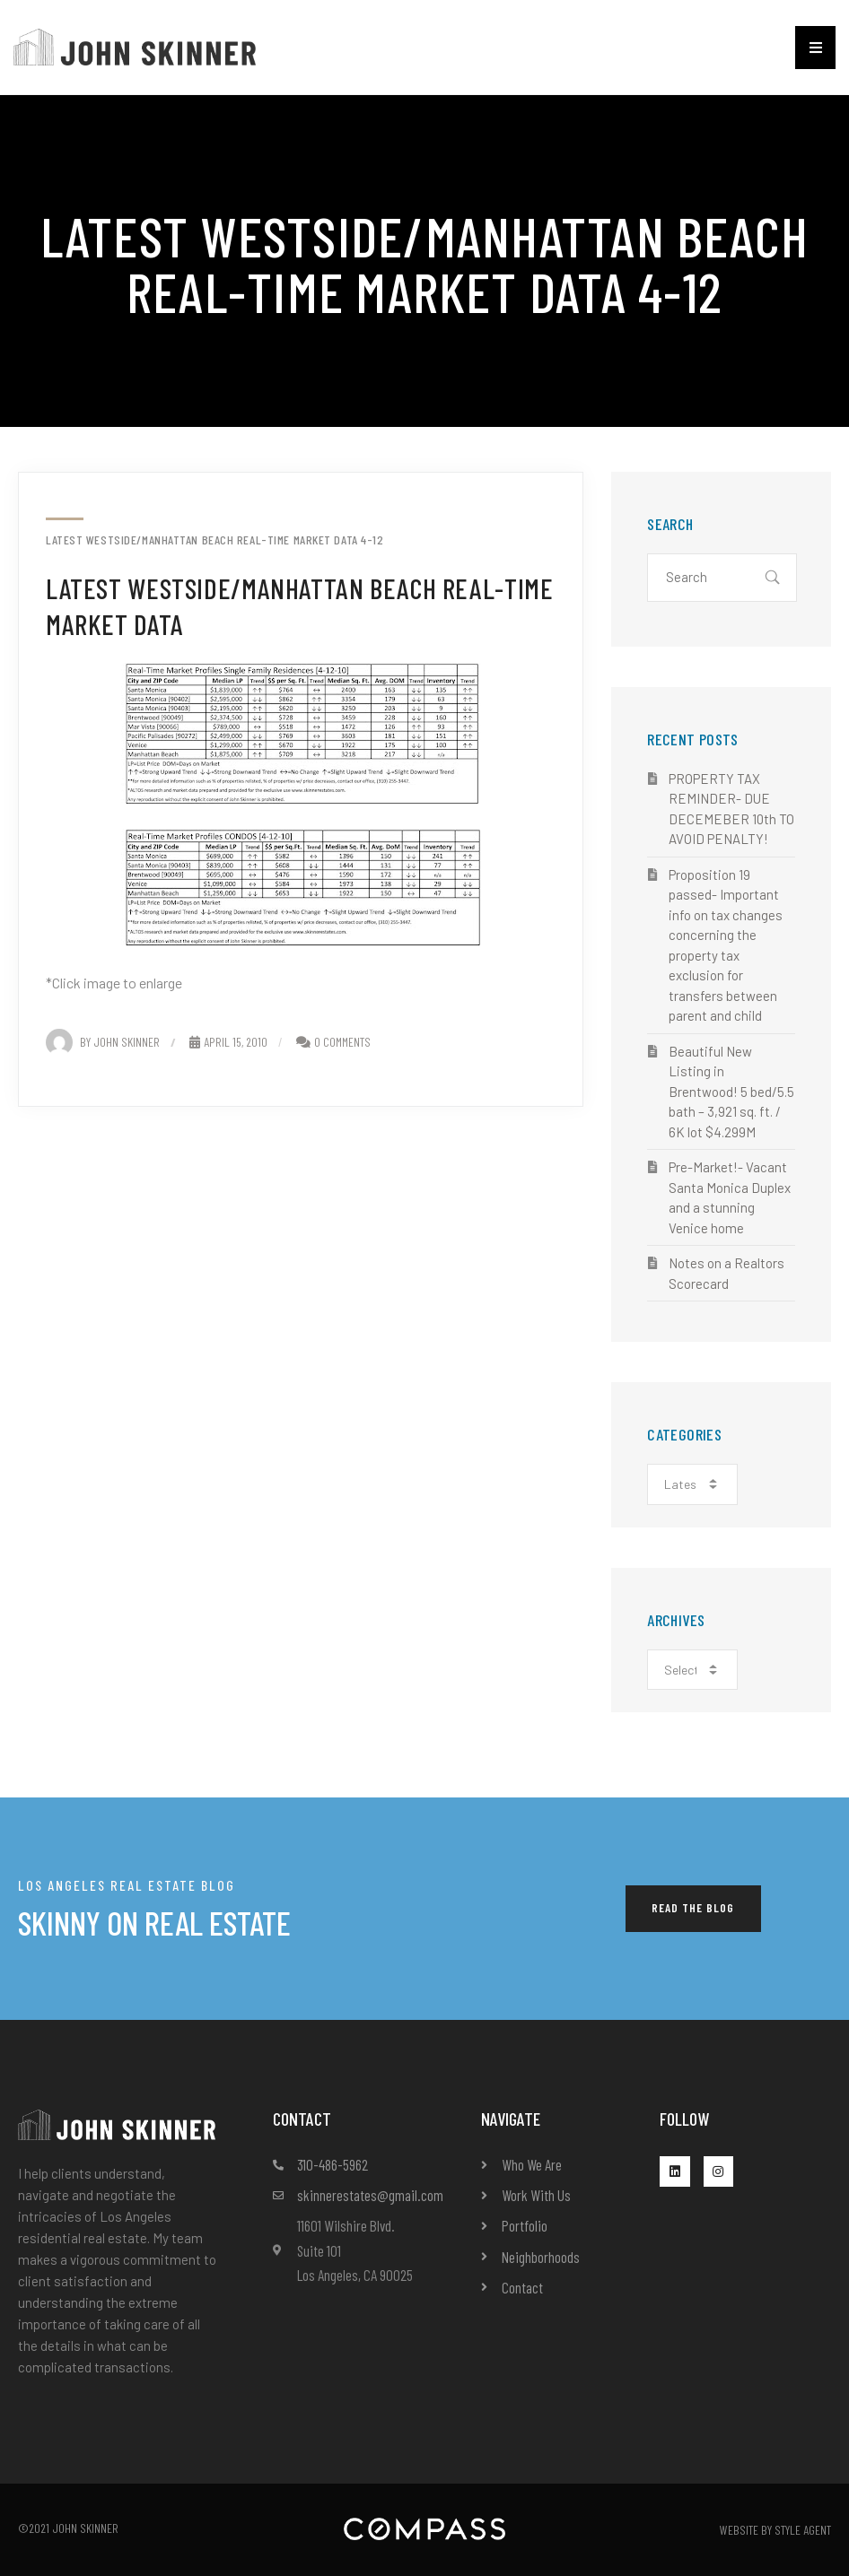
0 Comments (342, 1041)
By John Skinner (103, 1041)
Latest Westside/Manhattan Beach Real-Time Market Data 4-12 (214, 540)
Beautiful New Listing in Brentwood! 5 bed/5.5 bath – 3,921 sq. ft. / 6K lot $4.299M (731, 1091)
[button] (815, 47)
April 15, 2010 (228, 1041)
